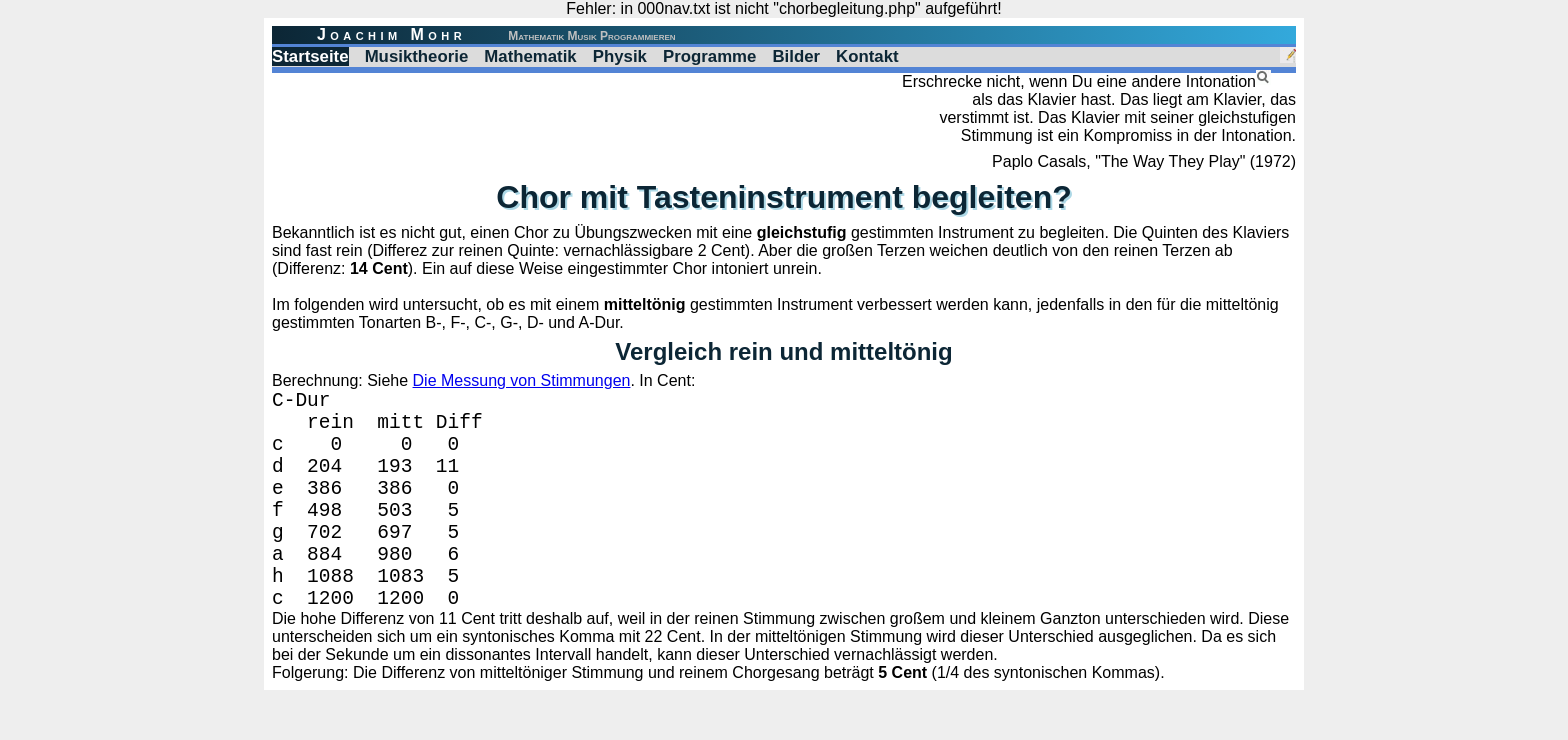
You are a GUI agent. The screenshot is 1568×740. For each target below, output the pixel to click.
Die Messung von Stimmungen (522, 380)
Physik (620, 56)
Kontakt (867, 56)
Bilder (796, 56)
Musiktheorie (417, 56)
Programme (709, 56)
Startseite (310, 56)
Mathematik (530, 56)
